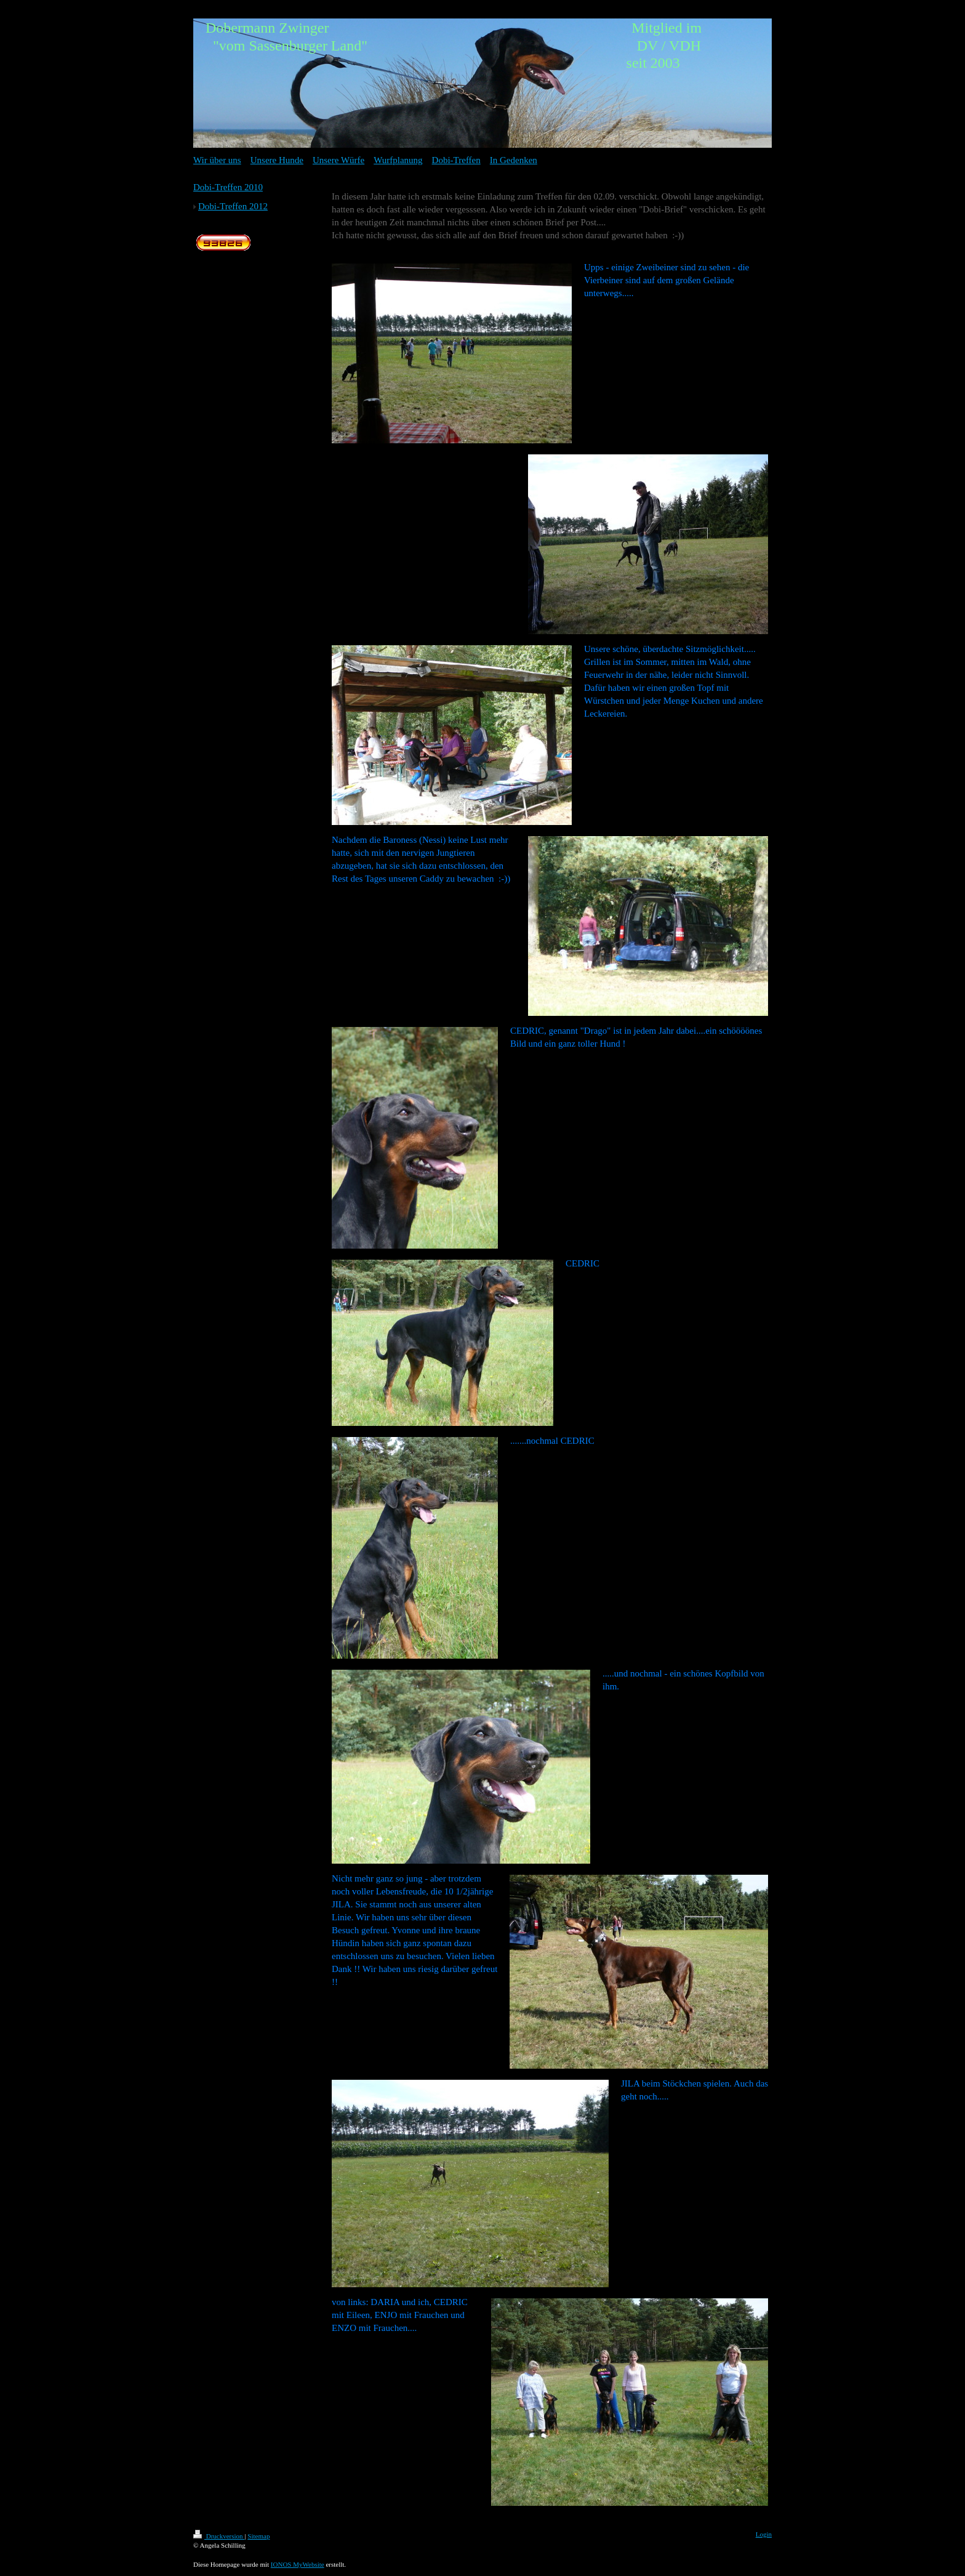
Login (764, 2534)
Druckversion (218, 2536)
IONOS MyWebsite (297, 2564)
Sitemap (258, 2536)
